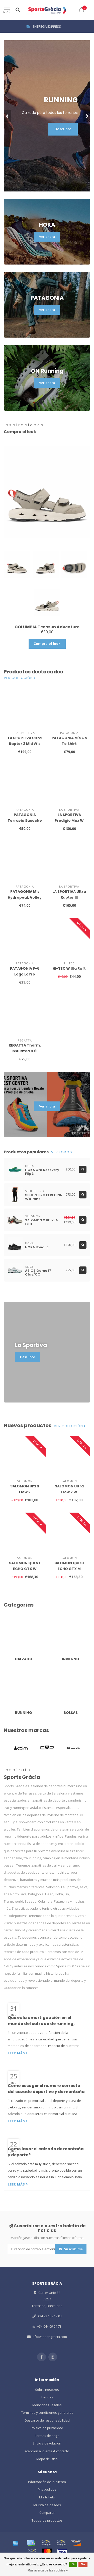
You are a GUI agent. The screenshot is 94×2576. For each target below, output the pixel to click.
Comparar (47, 2512)
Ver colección (20, 678)
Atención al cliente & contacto (47, 2451)
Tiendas (47, 2397)
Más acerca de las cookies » (48, 2570)
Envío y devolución (47, 2443)
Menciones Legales (47, 2405)
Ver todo (61, 1152)
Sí (73, 2564)
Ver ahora (47, 236)
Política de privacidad (47, 2428)
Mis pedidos (47, 2489)
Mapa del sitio (47, 2459)
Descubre (63, 128)
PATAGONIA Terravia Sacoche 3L (25, 820)
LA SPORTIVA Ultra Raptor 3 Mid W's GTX (25, 743)
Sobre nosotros (47, 2389)
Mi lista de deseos (47, 2505)
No (83, 2564)
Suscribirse (71, 2249)
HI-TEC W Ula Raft (69, 968)
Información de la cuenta (47, 2482)
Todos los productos (47, 2520)
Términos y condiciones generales (47, 2412)
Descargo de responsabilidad (47, 2420)
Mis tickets (47, 2497)
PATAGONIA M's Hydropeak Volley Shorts (25, 897)
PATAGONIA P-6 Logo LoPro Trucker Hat (24, 974)
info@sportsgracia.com (49, 2336)
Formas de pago (47, 2435)
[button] (7, 116)
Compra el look (47, 643)
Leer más (18, 2053)
